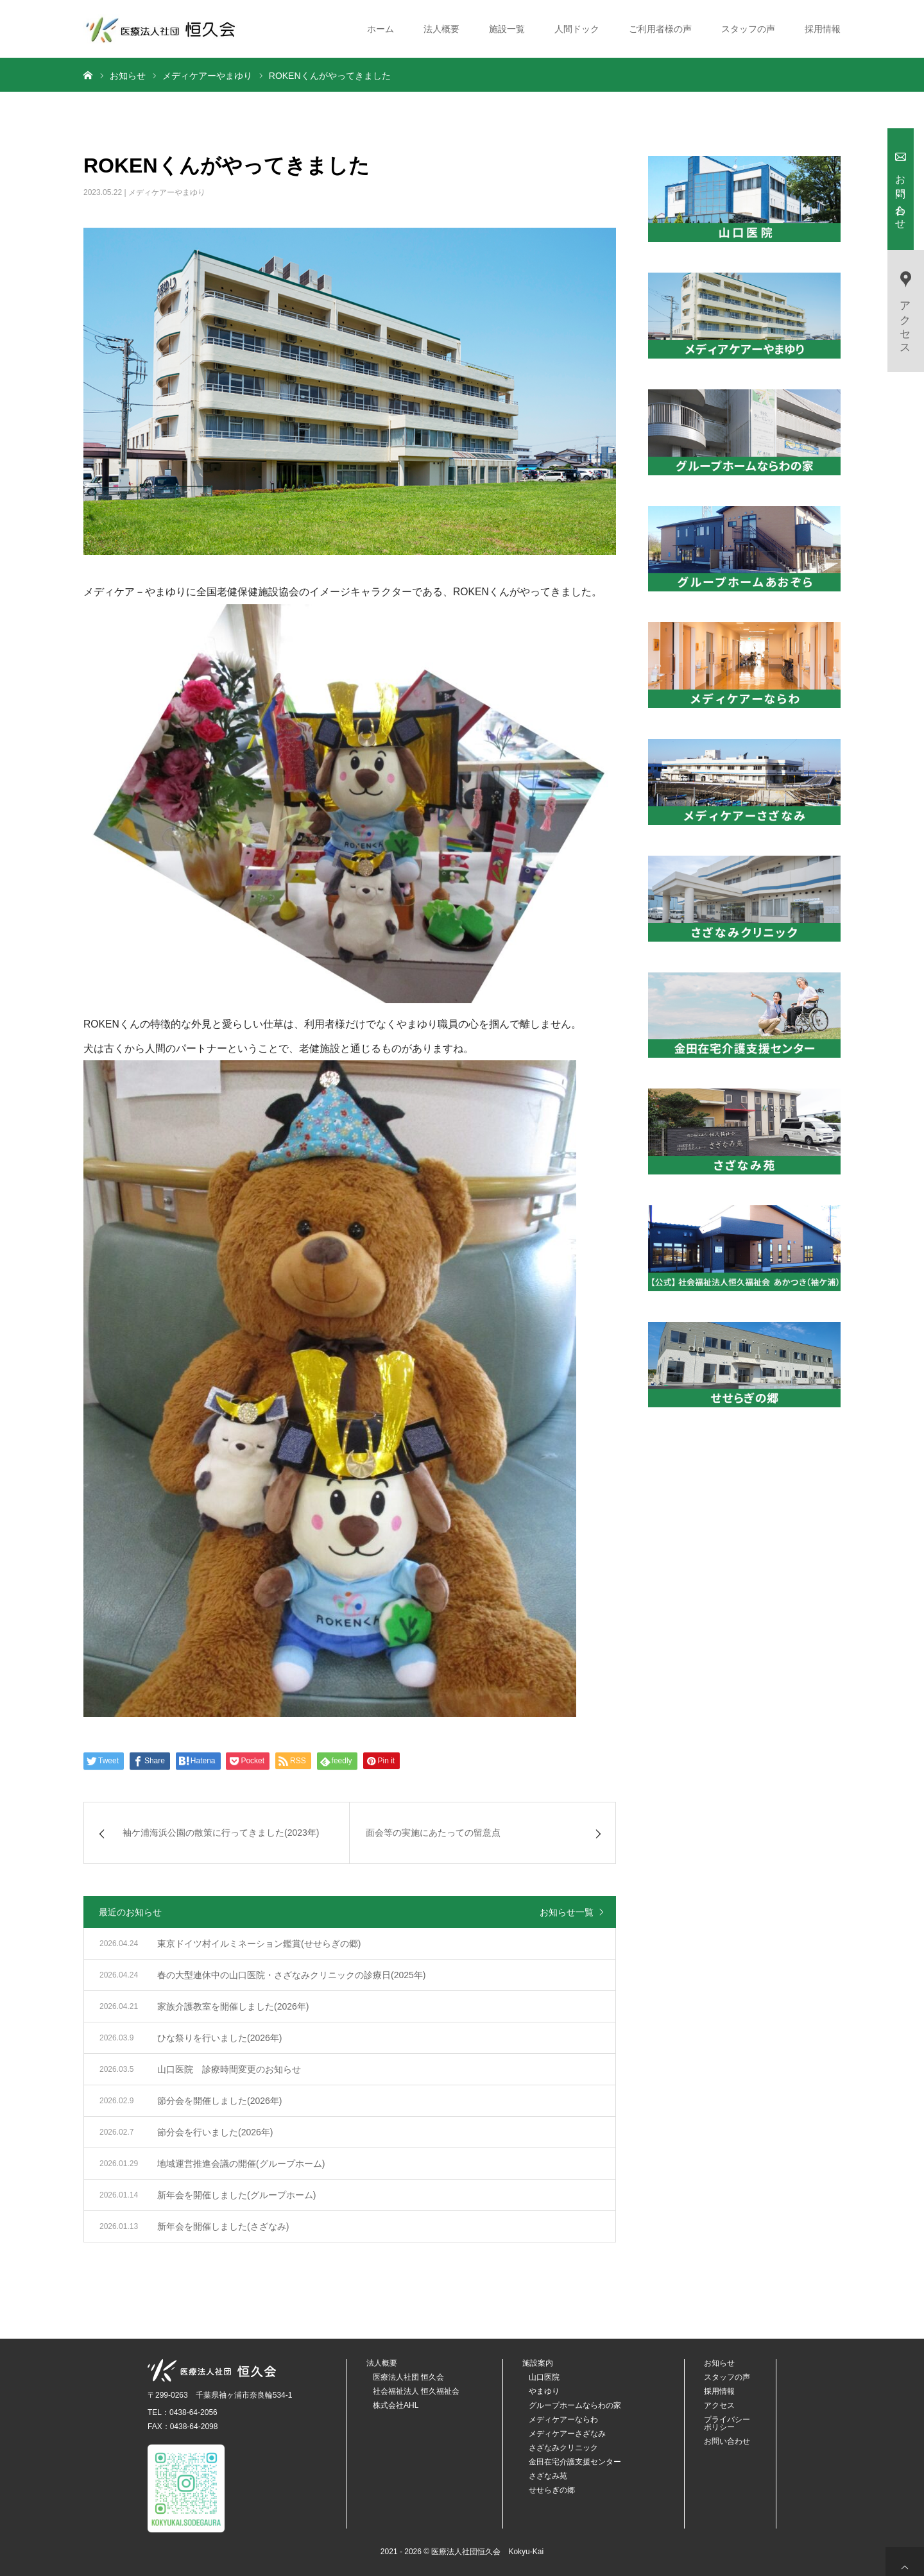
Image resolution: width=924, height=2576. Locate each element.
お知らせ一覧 (567, 1912)
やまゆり (544, 2391)
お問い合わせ (727, 2441)
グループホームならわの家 (575, 2405)
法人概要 (441, 29)
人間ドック (576, 29)
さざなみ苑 (548, 2475)
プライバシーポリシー (727, 2423)
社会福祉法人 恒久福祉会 (416, 2391)
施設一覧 (507, 29)
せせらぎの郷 (552, 2490)
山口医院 (544, 2377)
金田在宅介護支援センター (575, 2461)
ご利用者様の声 (660, 29)
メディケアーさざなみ (567, 2433)
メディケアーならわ (563, 2419)
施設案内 (537, 2363)
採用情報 (823, 29)
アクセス (719, 2405)
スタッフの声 (748, 29)
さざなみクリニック (563, 2447)
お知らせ (719, 2363)
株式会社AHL (395, 2405)
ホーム (380, 29)
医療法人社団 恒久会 (408, 2377)
